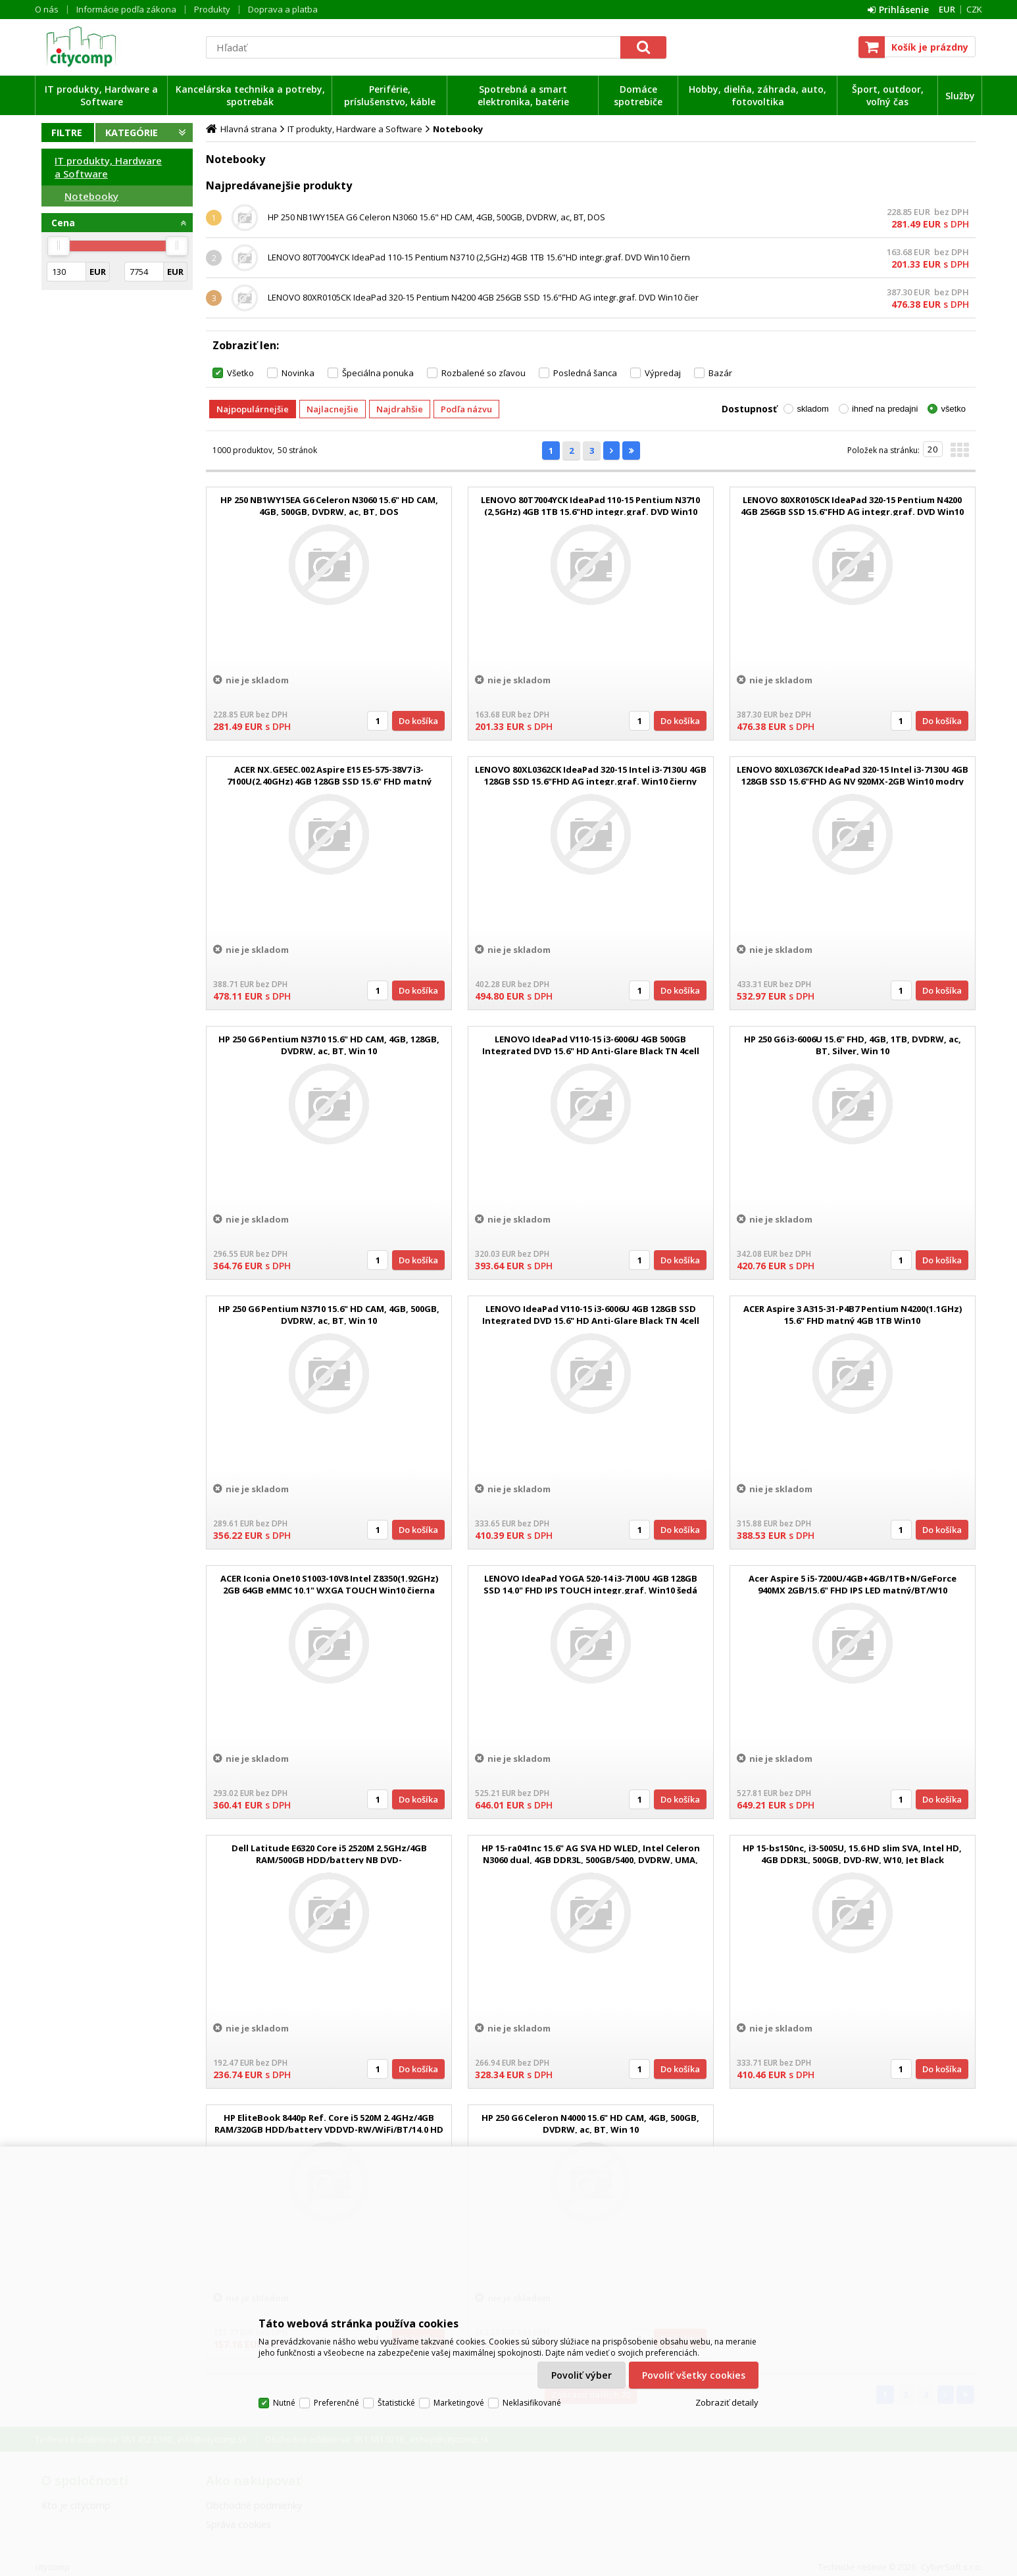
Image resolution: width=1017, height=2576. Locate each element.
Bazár (720, 373)
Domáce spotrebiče (638, 95)
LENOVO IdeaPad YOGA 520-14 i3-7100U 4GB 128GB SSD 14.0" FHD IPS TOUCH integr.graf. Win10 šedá (590, 1584)
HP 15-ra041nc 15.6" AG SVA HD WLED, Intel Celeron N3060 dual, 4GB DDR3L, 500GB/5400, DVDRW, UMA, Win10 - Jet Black (591, 1860)
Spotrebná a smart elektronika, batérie (523, 95)
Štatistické (396, 2402)
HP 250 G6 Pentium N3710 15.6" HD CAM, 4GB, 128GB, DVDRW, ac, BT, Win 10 (328, 1045)
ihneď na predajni (885, 409)
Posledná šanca (585, 373)
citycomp (117, 47)
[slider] (58, 246)
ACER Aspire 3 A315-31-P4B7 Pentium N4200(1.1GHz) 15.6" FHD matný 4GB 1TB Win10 (852, 1314)
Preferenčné (336, 2402)
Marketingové (459, 2402)
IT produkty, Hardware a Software (101, 95)
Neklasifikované (532, 2402)
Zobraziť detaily (726, 2402)
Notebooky (91, 196)
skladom (812, 409)
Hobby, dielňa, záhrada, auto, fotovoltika (757, 95)
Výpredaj (663, 373)
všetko (953, 409)
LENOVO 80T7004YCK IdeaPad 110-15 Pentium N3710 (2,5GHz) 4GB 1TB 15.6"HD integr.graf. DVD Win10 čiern (479, 257)
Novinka (298, 373)
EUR (947, 9)
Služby (960, 95)
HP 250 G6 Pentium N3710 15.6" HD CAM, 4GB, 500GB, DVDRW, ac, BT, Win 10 (328, 1314)
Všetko (240, 373)
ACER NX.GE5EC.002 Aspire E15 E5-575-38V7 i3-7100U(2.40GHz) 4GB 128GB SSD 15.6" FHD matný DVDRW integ (329, 781)
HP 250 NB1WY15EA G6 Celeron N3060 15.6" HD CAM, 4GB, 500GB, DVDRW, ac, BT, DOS (436, 217)
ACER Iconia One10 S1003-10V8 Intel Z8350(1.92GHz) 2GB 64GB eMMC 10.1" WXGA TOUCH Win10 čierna (329, 1584)
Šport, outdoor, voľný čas (888, 95)
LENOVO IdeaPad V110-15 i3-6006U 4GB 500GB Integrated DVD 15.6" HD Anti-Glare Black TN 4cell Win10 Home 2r (590, 1051)
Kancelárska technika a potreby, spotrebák (250, 95)
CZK (974, 9)
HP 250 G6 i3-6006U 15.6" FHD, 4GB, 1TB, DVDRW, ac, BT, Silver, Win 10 (852, 1045)
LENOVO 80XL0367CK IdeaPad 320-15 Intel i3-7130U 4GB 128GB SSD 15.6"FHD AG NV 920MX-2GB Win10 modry (852, 775)
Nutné (284, 2402)
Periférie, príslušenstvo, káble (389, 95)
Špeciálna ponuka (378, 373)
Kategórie (131, 132)
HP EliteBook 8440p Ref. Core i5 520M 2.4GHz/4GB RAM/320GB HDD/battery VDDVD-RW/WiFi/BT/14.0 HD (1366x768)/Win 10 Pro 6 (328, 2129)
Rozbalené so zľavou (483, 373)
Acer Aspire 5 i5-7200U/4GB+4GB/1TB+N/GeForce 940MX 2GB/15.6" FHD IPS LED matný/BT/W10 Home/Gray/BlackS (852, 1590)
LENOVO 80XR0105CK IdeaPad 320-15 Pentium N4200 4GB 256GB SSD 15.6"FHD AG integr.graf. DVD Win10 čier (483, 297)
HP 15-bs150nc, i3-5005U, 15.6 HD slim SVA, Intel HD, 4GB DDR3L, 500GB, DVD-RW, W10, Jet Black (852, 1854)
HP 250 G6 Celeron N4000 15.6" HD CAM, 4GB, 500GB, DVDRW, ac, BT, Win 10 (590, 2123)
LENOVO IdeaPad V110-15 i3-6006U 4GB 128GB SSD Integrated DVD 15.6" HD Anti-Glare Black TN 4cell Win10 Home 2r (590, 1320)
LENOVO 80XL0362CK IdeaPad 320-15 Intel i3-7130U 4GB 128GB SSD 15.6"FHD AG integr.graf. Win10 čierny (591, 775)
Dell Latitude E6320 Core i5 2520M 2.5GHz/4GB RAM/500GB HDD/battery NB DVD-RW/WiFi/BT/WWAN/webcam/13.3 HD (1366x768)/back (329, 1860)
